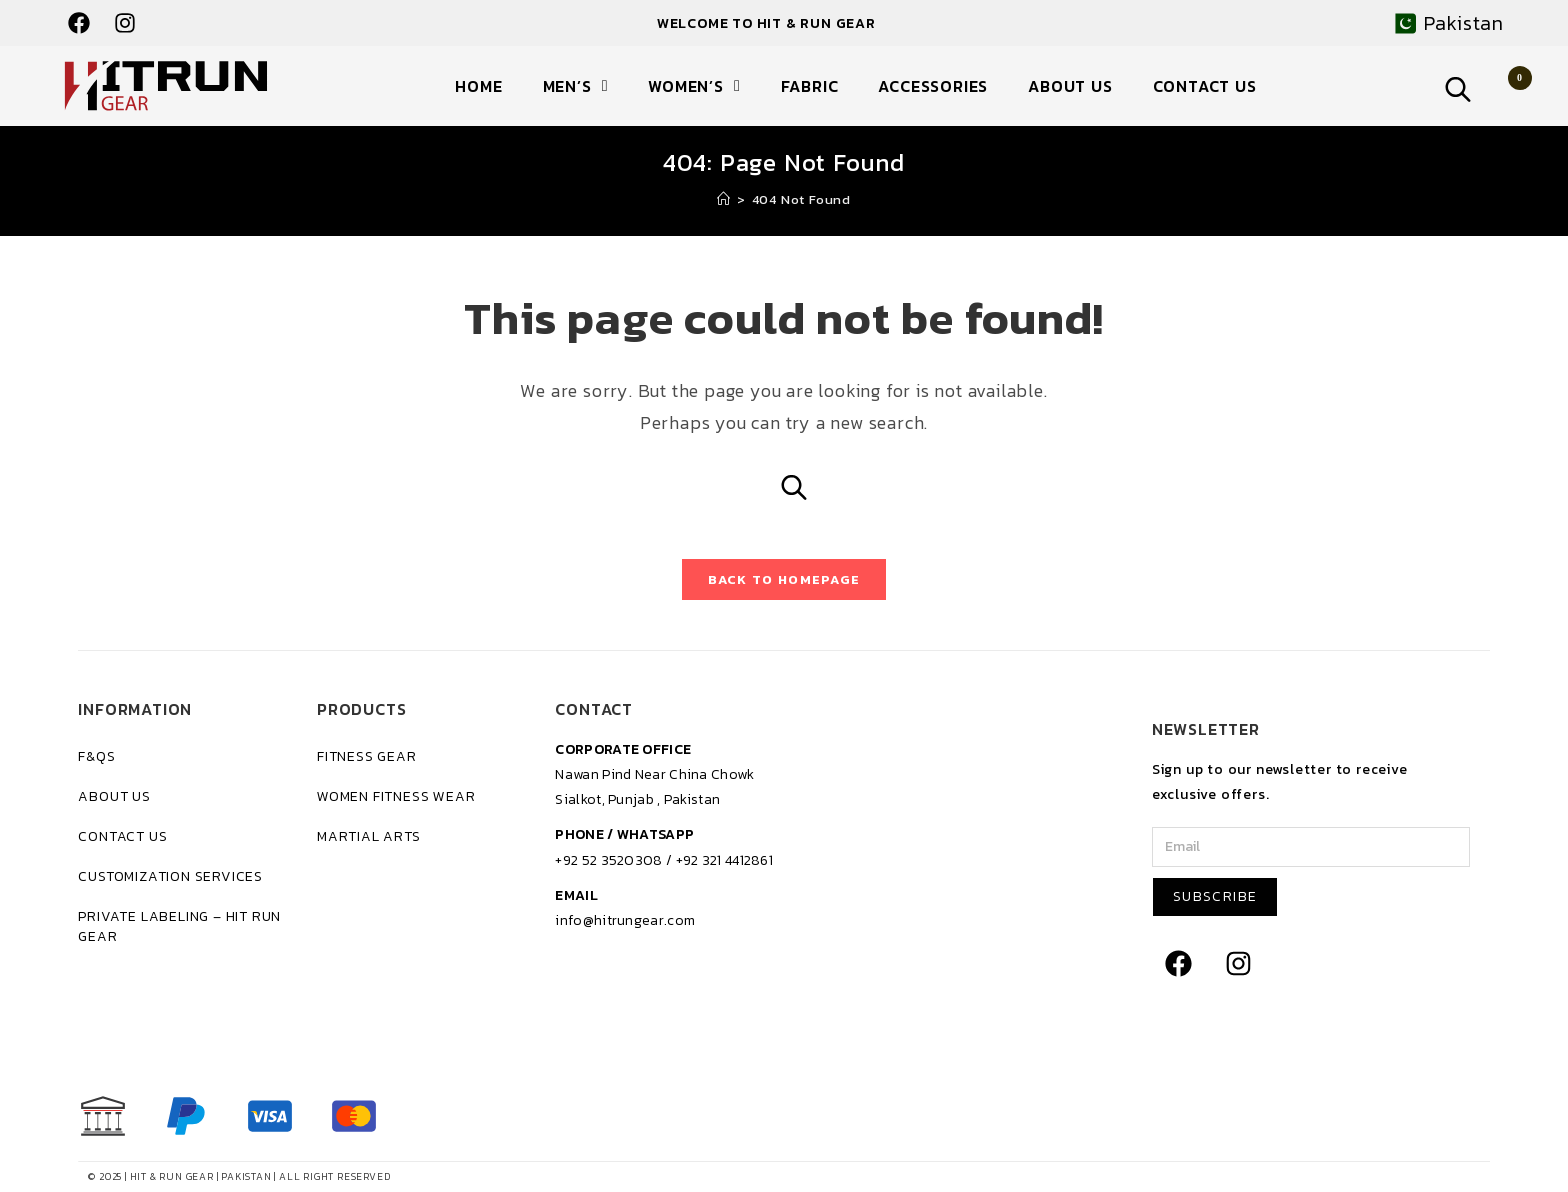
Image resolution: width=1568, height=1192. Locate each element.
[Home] (724, 199)
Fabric (810, 86)
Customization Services (170, 876)
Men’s (576, 86)
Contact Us (1205, 86)
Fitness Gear (367, 756)
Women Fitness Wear (396, 796)
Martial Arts (369, 836)
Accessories (933, 86)
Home (478, 86)
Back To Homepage (784, 579)
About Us (1070, 86)
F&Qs (96, 756)
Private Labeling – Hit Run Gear (179, 926)
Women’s (694, 86)
